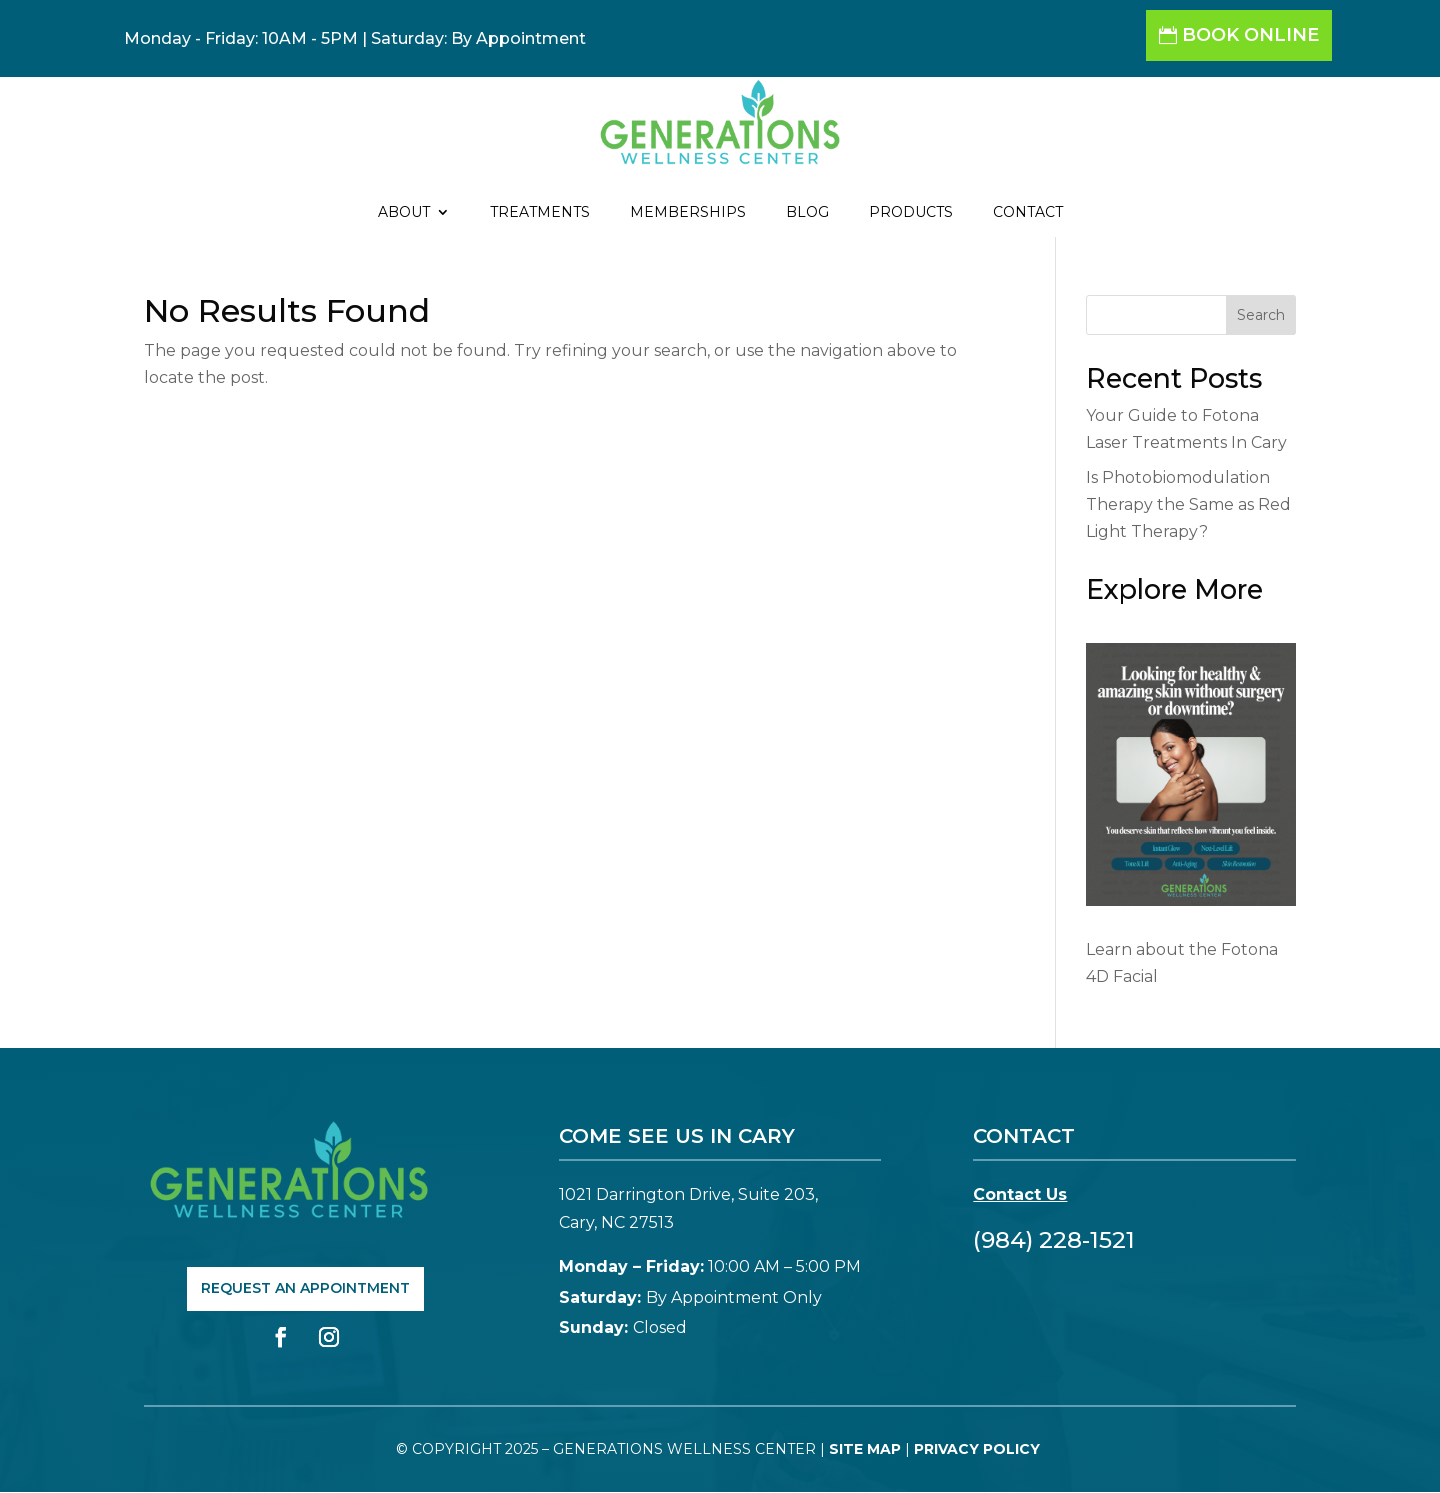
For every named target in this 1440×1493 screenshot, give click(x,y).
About (404, 213)
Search (1261, 315)
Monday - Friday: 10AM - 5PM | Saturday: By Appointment (355, 38)
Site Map (865, 1449)
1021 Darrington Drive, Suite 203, (688, 1194)
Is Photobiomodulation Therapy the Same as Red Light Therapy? (1188, 504)
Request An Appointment (305, 1288)
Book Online (1250, 35)
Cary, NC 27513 (616, 1222)
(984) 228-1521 (1054, 1240)
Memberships (688, 213)
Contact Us (1020, 1194)
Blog (807, 213)
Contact (1028, 213)
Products (911, 213)
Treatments (540, 213)
